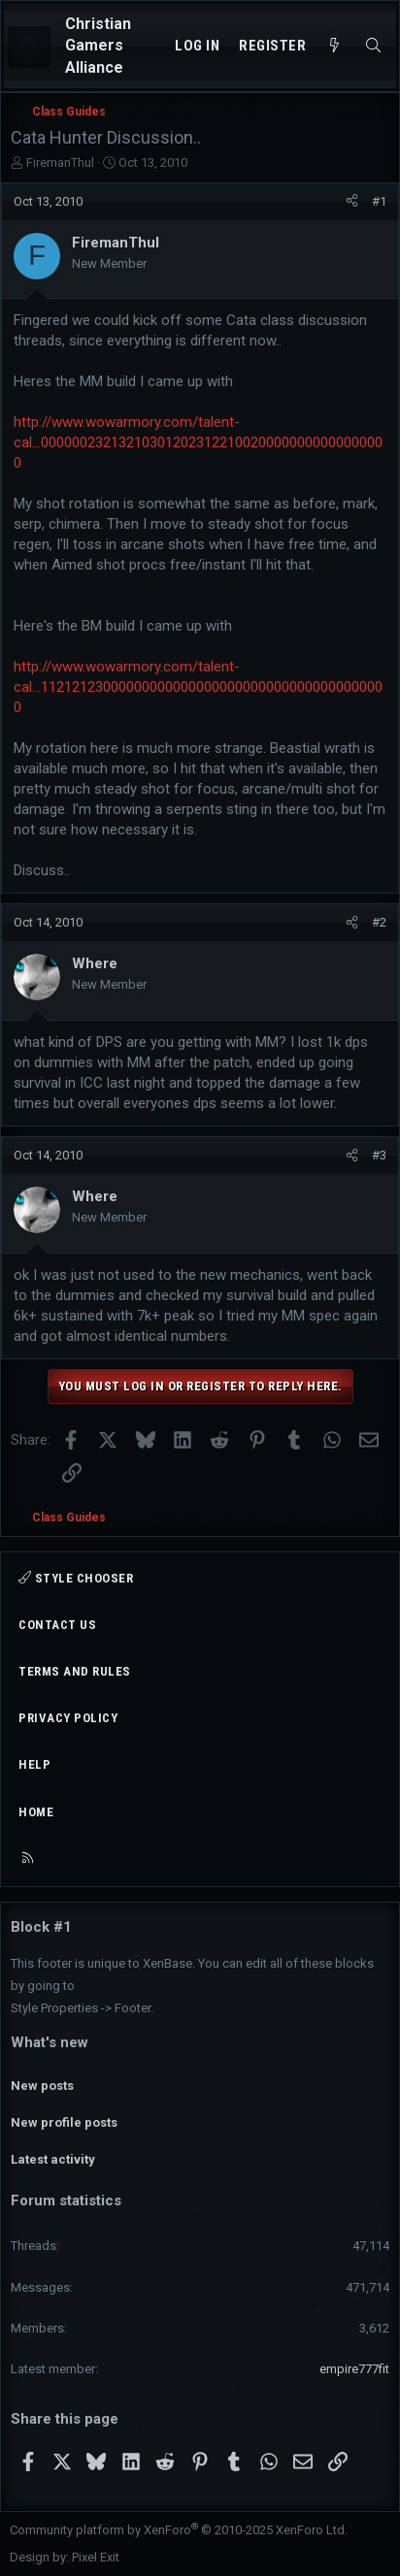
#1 (379, 201)
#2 (379, 922)
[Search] (373, 46)
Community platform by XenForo (179, 2530)
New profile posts (64, 2122)
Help (34, 1764)
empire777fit (354, 2369)
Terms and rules (74, 1671)
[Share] (352, 201)
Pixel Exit (95, 2557)
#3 (379, 1155)
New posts (42, 2085)
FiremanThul (60, 162)
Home (35, 1812)
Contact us (57, 1624)
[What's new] (334, 46)
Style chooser (75, 1578)
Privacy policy (67, 1718)
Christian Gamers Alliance (98, 46)
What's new (49, 2042)
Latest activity (53, 2159)
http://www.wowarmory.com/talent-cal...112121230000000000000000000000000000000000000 (198, 687)
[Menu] (29, 46)
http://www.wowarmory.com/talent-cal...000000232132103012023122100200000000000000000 (198, 442)
